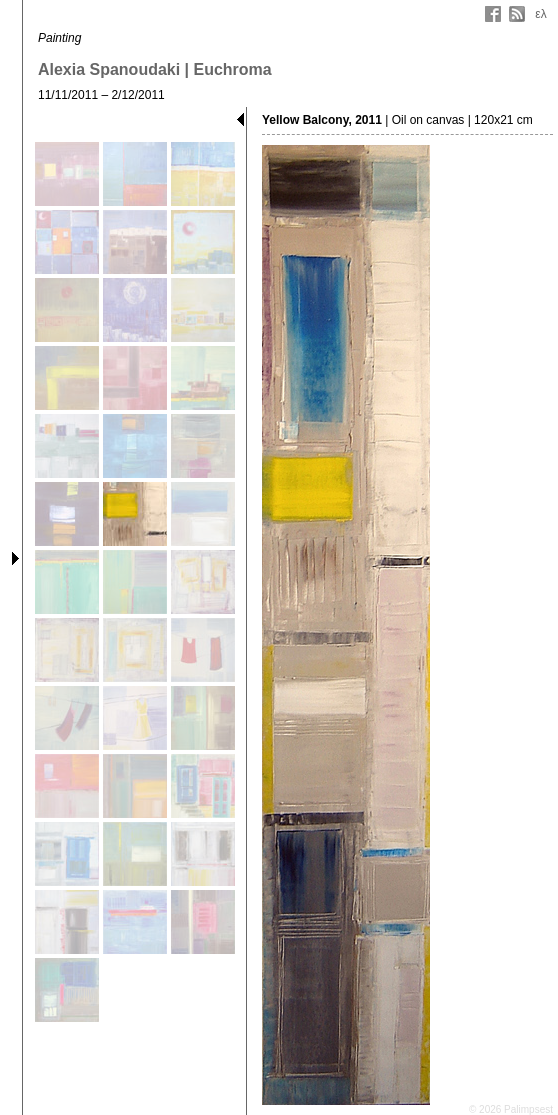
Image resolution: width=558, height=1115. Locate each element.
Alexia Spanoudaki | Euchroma (155, 69)
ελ (540, 14)
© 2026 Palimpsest (511, 1109)
